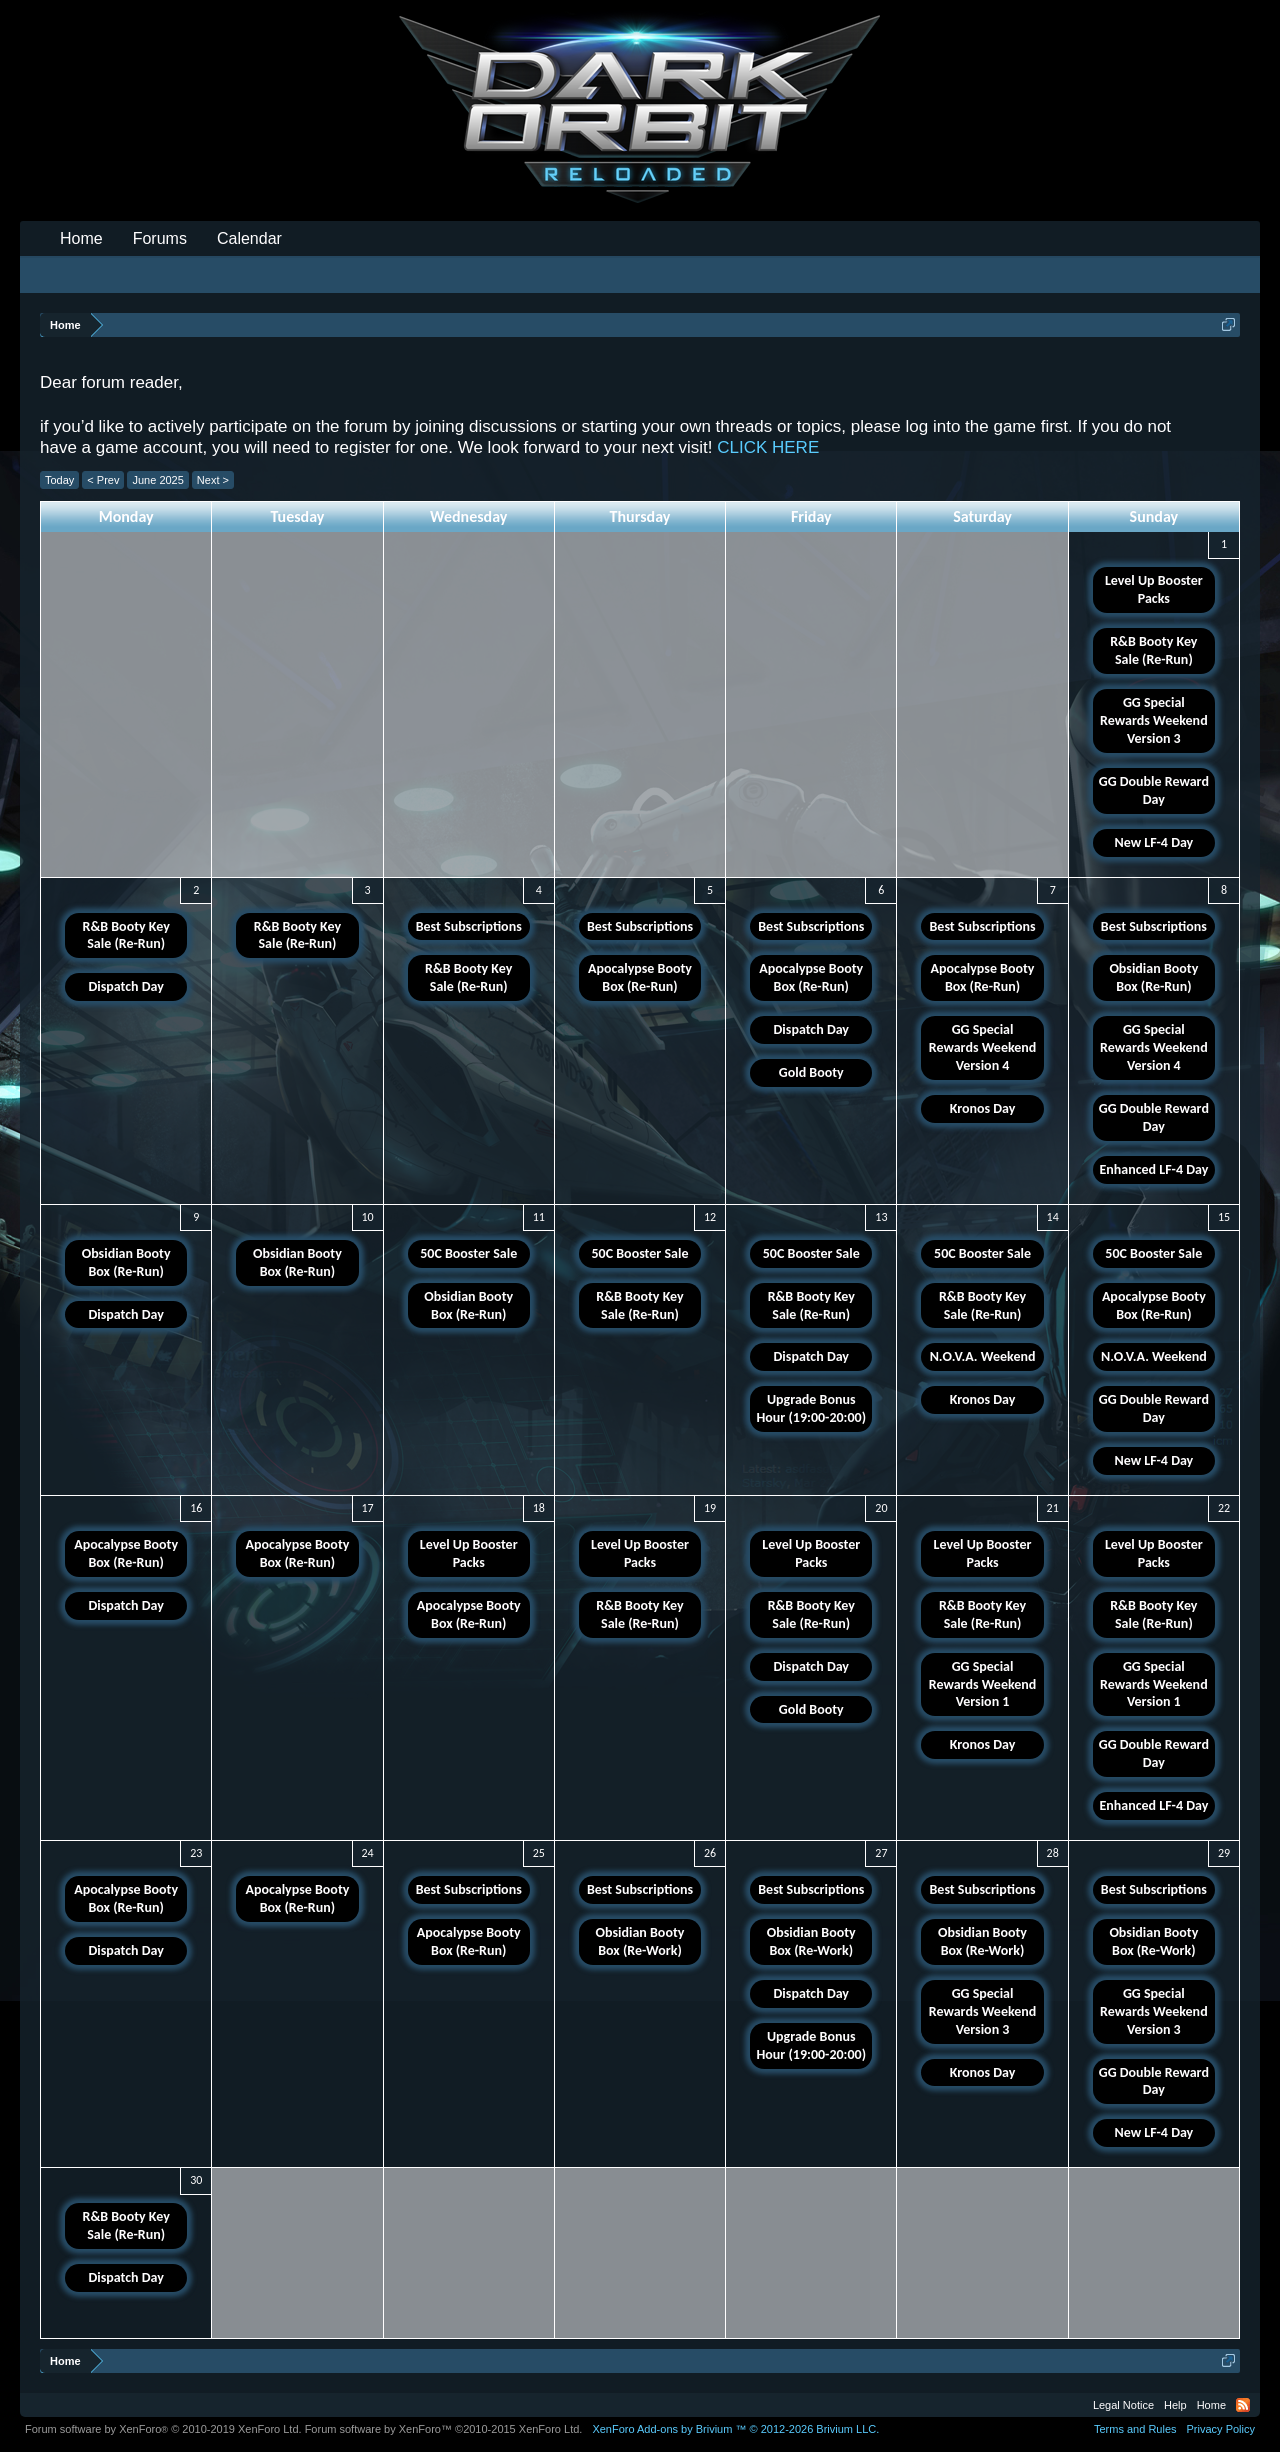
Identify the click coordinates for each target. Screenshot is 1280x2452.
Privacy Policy (1221, 2429)
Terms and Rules (1135, 2429)
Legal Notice (1123, 2405)
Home (81, 238)
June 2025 (157, 480)
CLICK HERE (768, 447)
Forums (160, 238)
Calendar (249, 238)
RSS (1243, 2405)
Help (1175, 2405)
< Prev (103, 480)
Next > (213, 480)
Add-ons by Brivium (735, 2429)
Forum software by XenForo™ (444, 2429)
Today (59, 480)
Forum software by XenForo (163, 2429)
